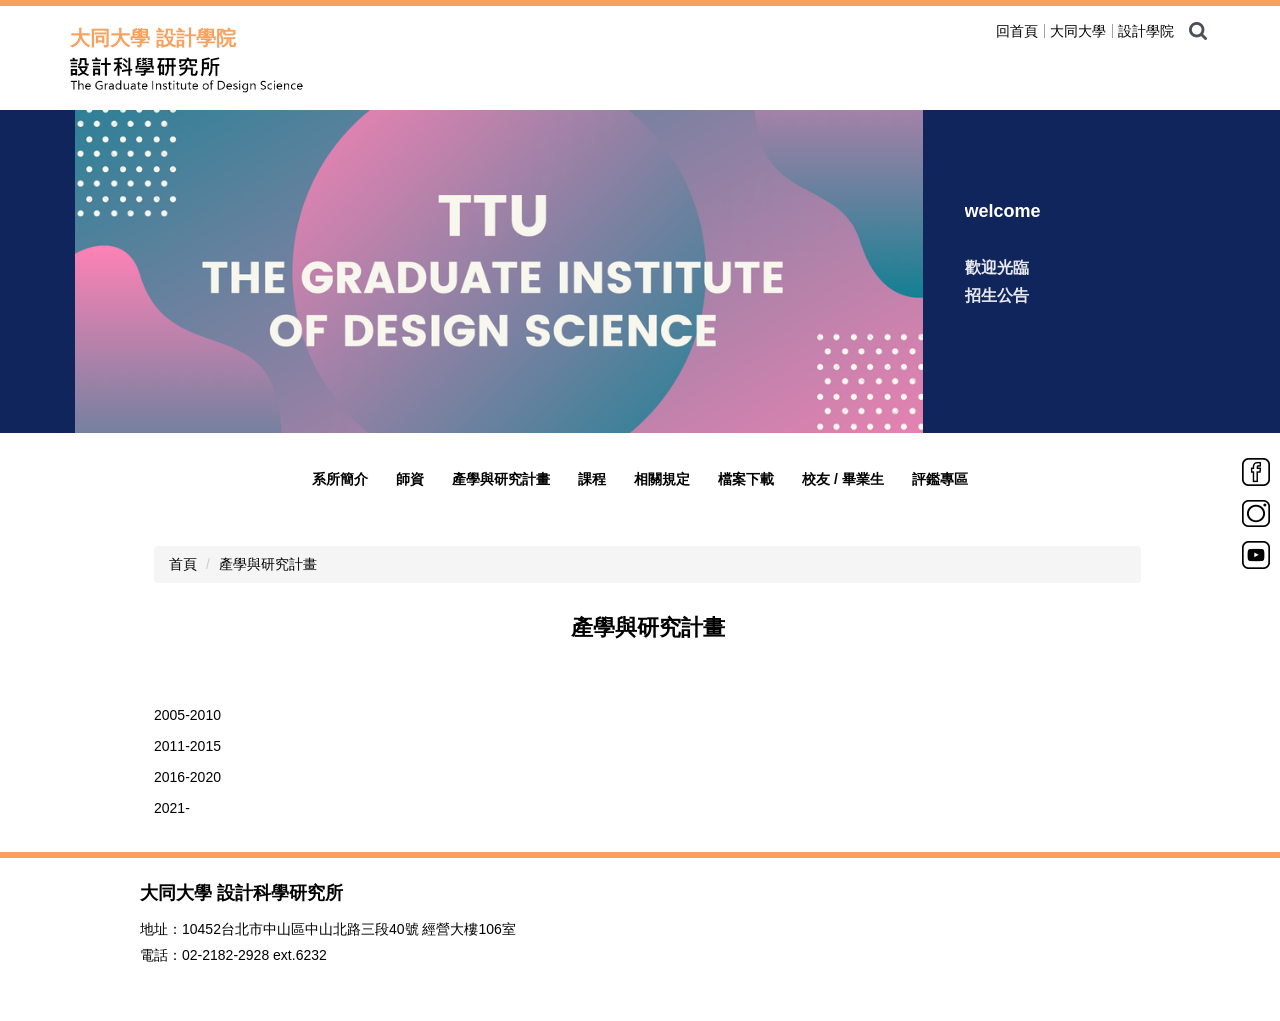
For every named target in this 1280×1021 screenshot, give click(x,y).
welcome (1003, 211)
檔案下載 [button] (746, 479)
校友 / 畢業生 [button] (843, 479)
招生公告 (997, 295)
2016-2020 (187, 777)
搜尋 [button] (1198, 31)
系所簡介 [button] (340, 479)
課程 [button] (592, 479)
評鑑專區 (940, 479)
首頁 (183, 564)
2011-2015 (187, 746)
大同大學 (1078, 31)
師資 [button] (410, 479)
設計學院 (1146, 31)
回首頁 (1017, 31)
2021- (172, 808)
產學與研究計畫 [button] (501, 479)
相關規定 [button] (662, 479)
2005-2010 (187, 715)
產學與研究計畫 (268, 564)
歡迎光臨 (997, 267)
